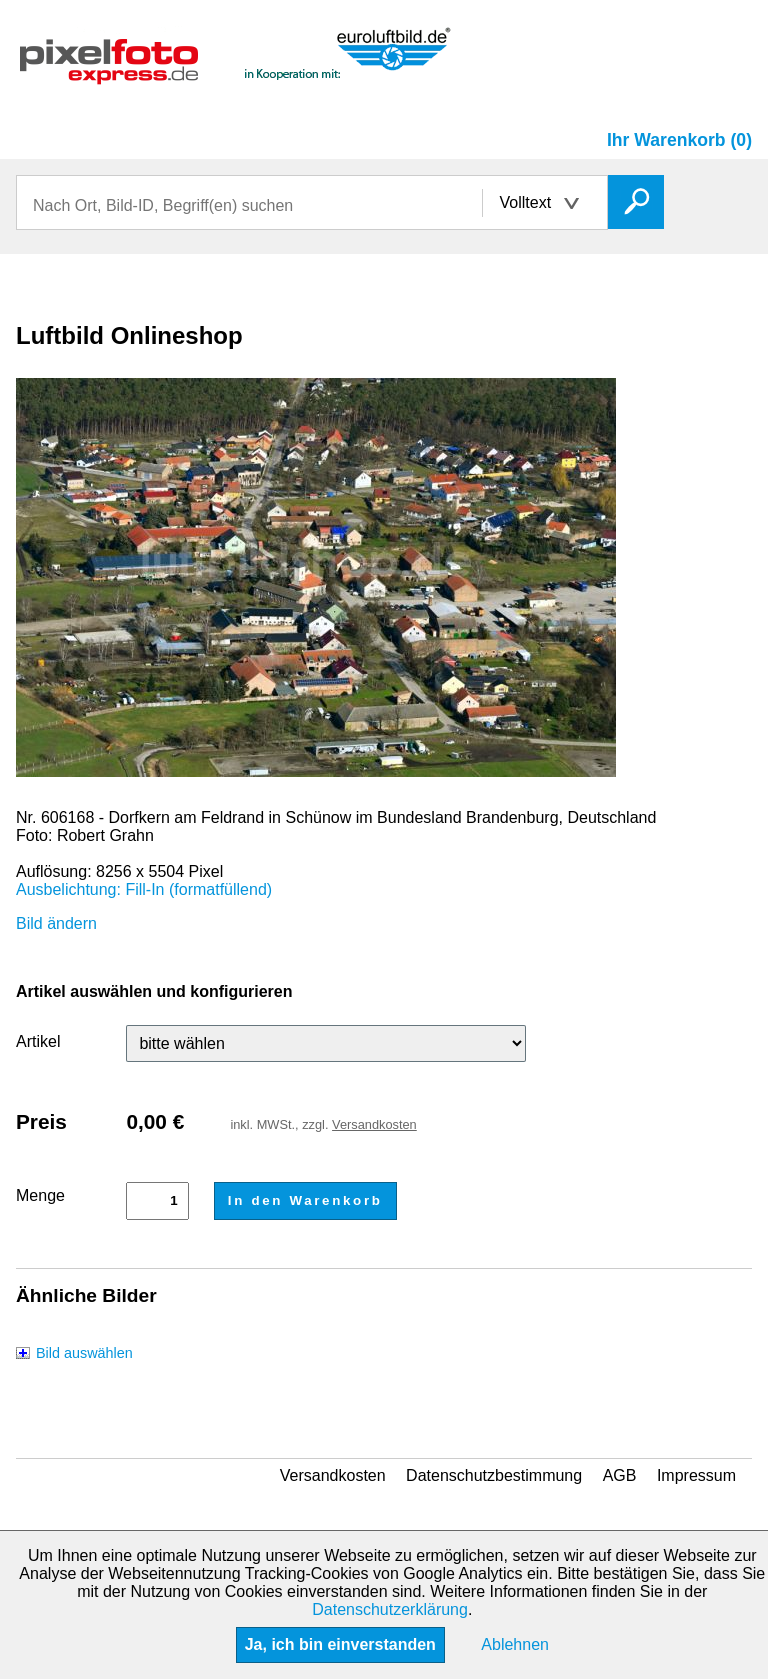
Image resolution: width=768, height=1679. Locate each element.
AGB (620, 1475)
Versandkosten (374, 1124)
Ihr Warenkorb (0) (679, 140)
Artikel (38, 1041)
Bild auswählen (84, 1353)
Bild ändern (56, 923)
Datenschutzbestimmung (494, 1475)
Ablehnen (515, 1644)
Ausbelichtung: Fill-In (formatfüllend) (144, 889)
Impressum (696, 1475)
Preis (41, 1121)
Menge (40, 1195)
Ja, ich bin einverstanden (340, 1644)
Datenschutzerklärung (390, 1609)
